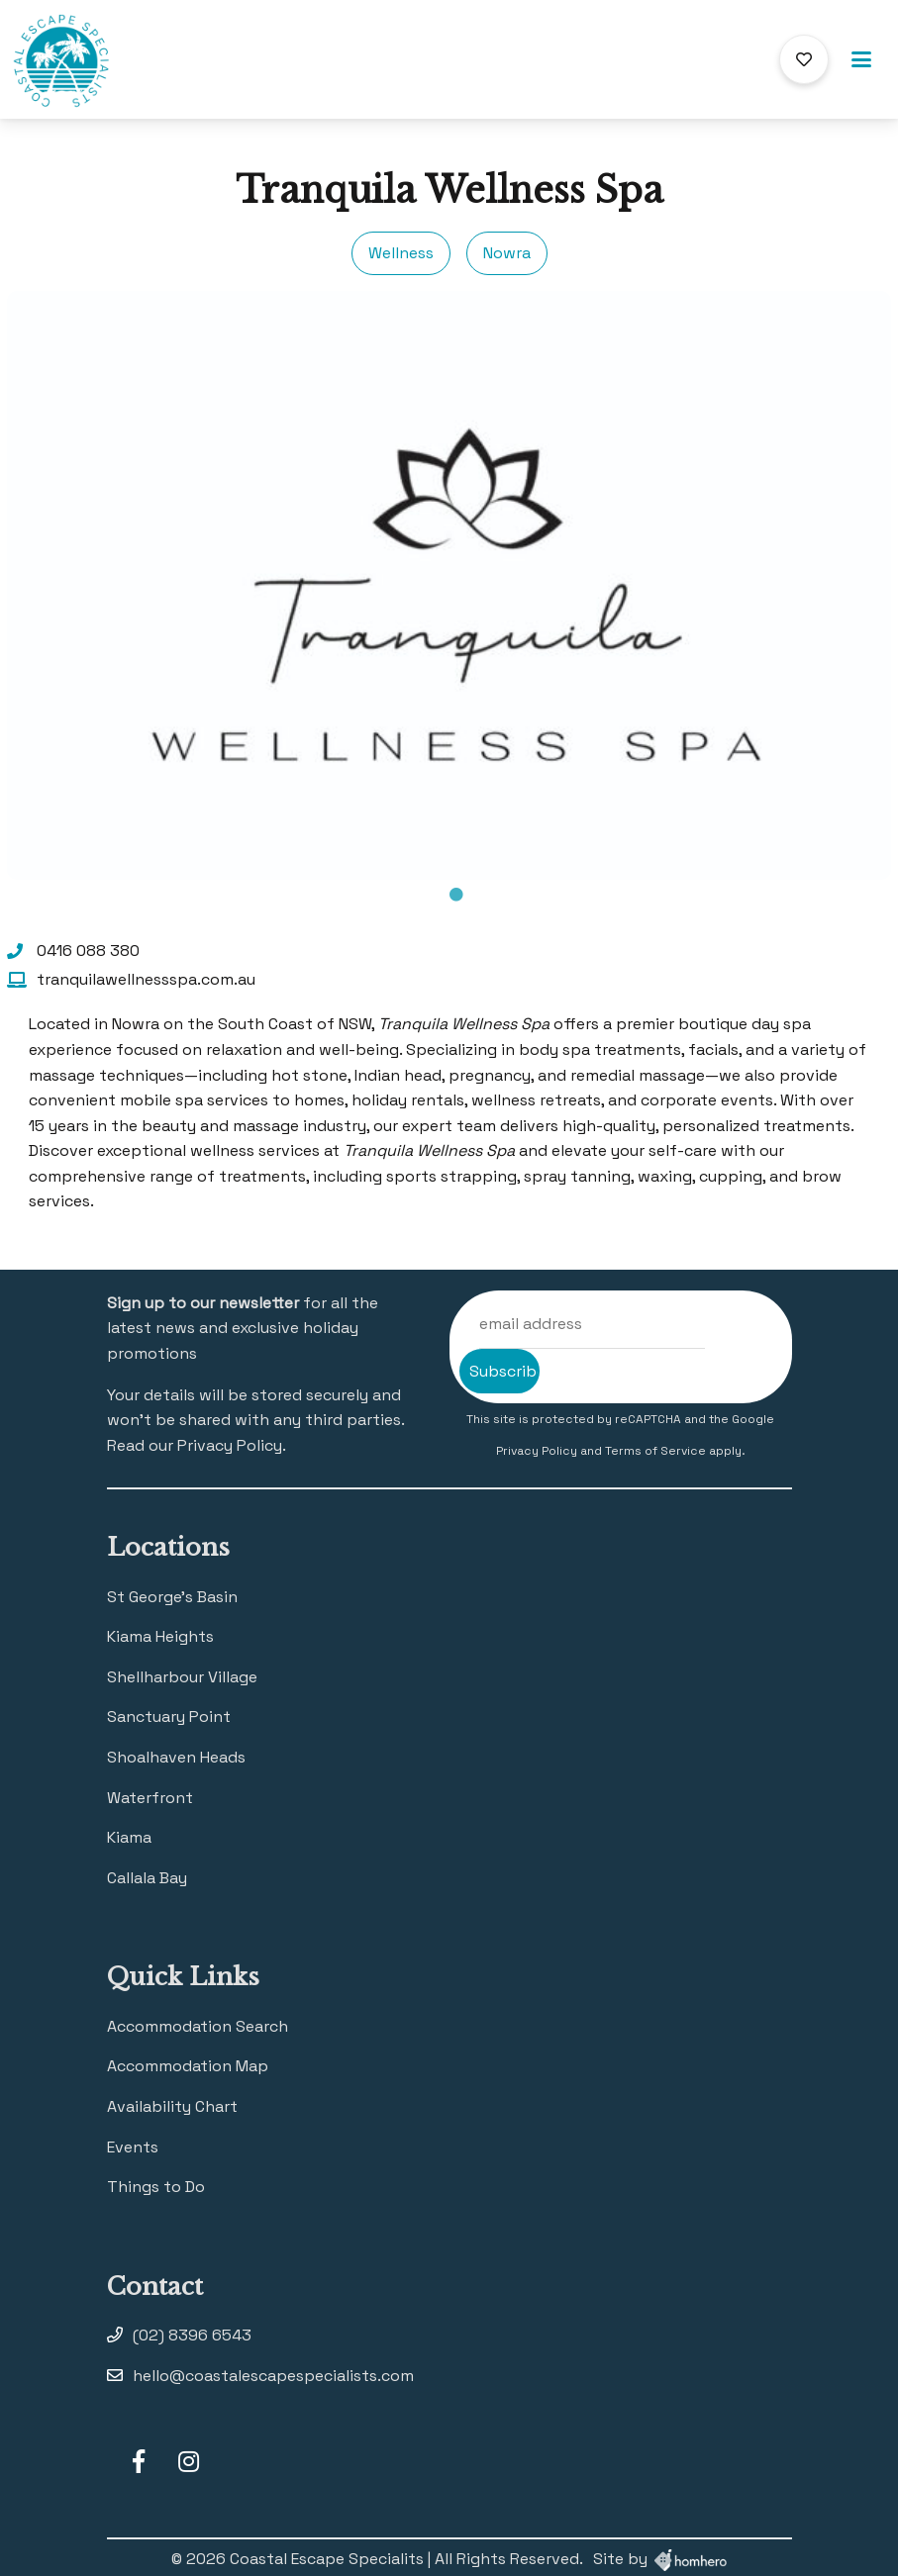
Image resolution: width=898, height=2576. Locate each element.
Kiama (129, 1837)
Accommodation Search (197, 2026)
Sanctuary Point (169, 1716)
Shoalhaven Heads (176, 1757)
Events (132, 2147)
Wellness (401, 252)
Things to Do (156, 2186)
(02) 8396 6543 (192, 2335)
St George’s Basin (172, 1596)
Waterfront (150, 1797)
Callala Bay (147, 1877)
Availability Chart (172, 2106)
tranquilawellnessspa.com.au (146, 979)
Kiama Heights (160, 1636)
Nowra (507, 252)
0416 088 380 (88, 950)
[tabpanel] (449, 585)
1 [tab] (456, 895)
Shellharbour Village (182, 1677)
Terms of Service (657, 1451)
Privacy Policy (538, 1451)
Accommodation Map (187, 2065)
